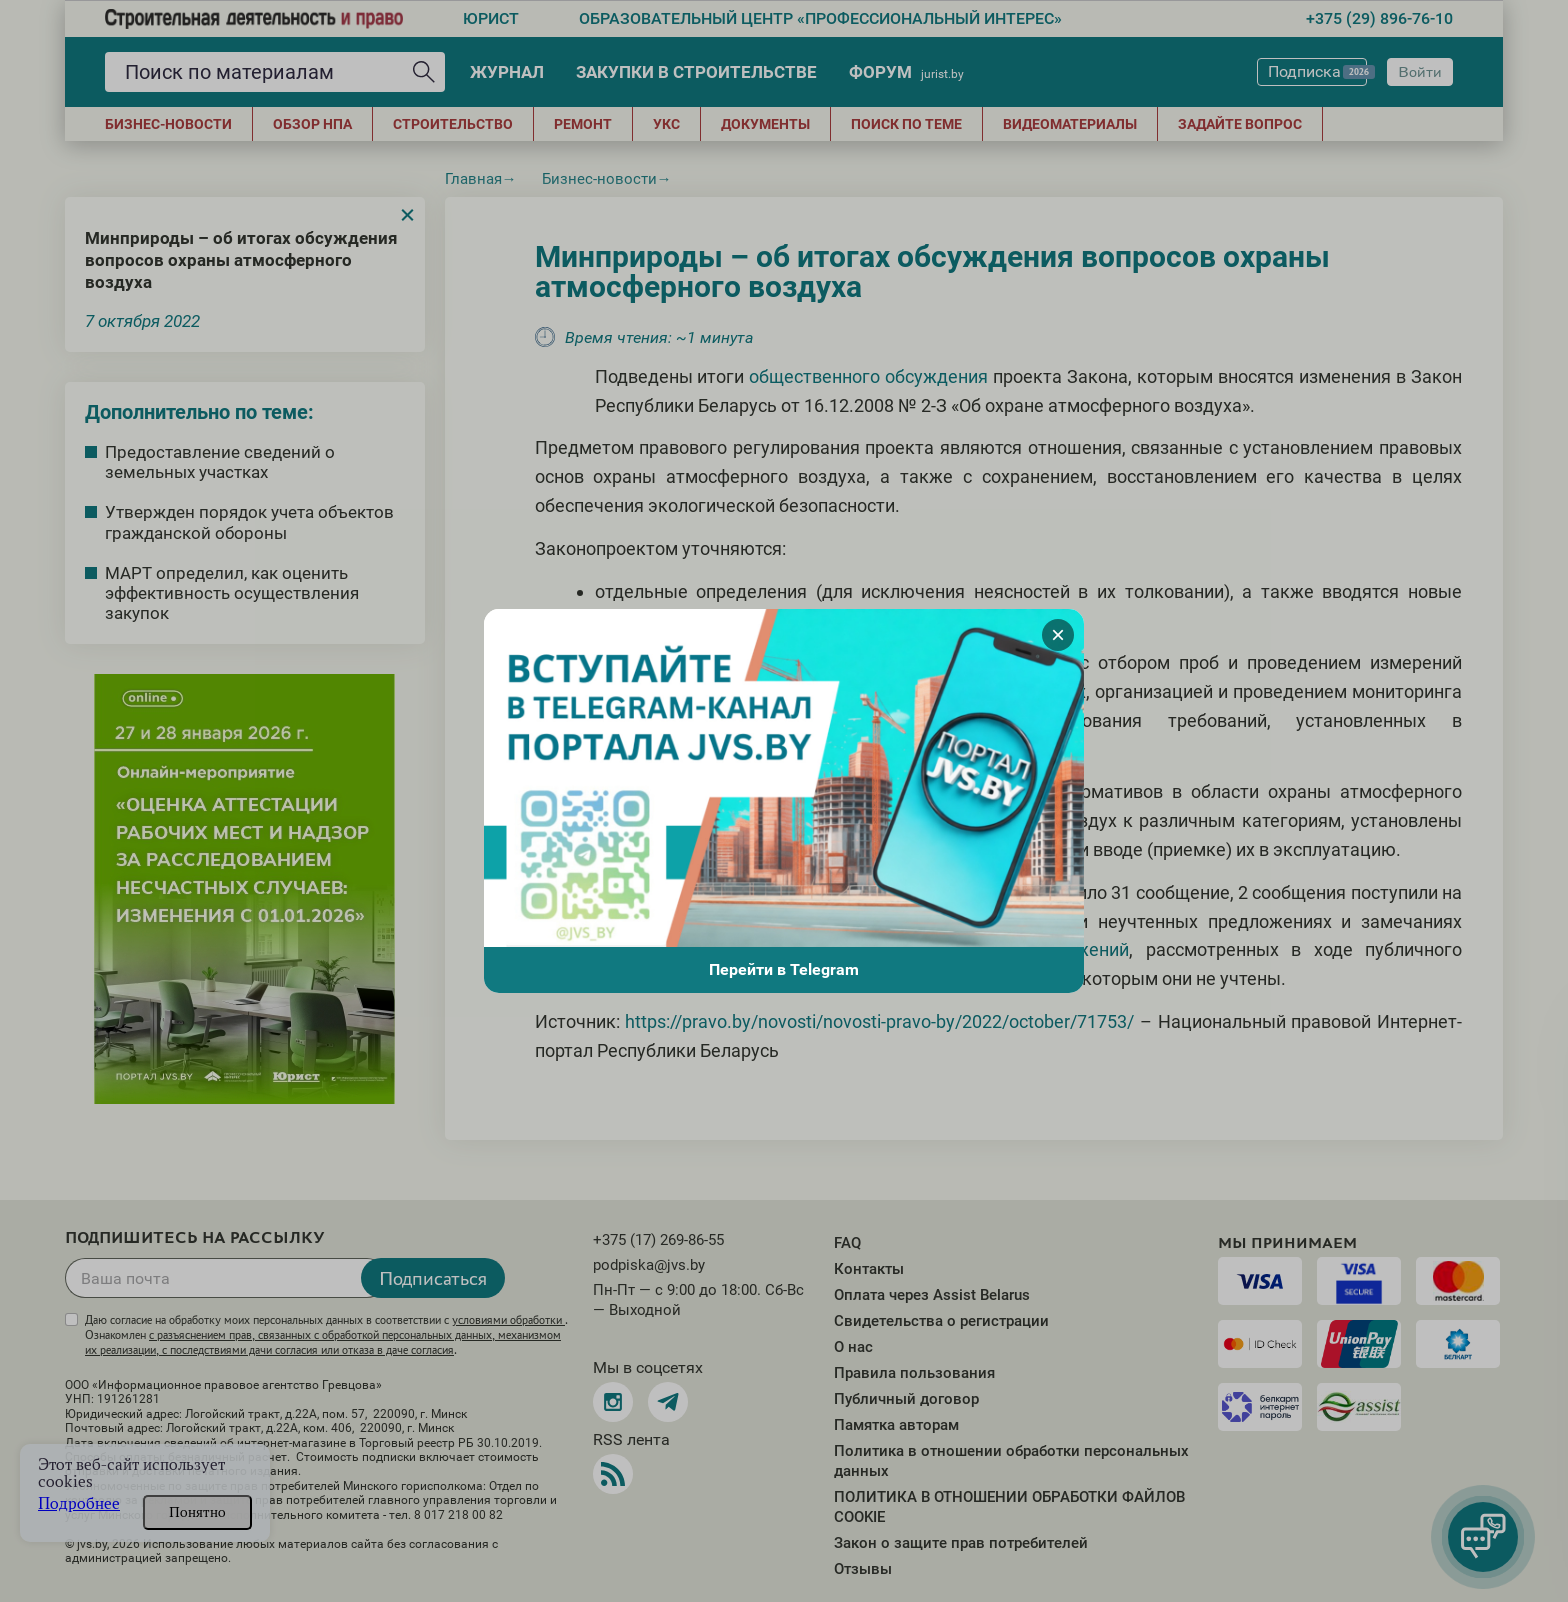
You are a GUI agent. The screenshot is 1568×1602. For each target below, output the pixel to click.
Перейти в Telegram (784, 969)
